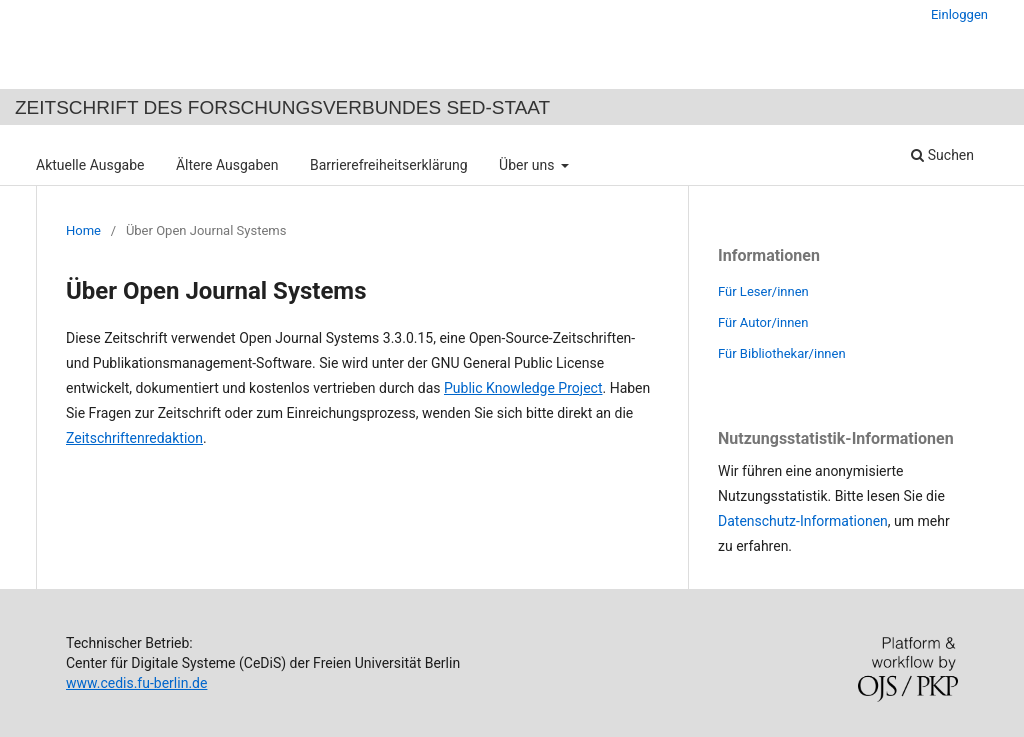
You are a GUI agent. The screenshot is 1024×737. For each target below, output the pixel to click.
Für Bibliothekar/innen (782, 353)
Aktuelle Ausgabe (90, 165)
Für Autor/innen (763, 322)
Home (83, 230)
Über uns (528, 165)
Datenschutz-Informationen (803, 521)
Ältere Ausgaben (227, 165)
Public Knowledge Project (523, 388)
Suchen (942, 155)
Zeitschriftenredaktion (134, 438)
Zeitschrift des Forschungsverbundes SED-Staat (282, 107)
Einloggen (959, 14)
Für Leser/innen (763, 291)
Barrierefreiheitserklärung (389, 165)
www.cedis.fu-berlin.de (136, 683)
